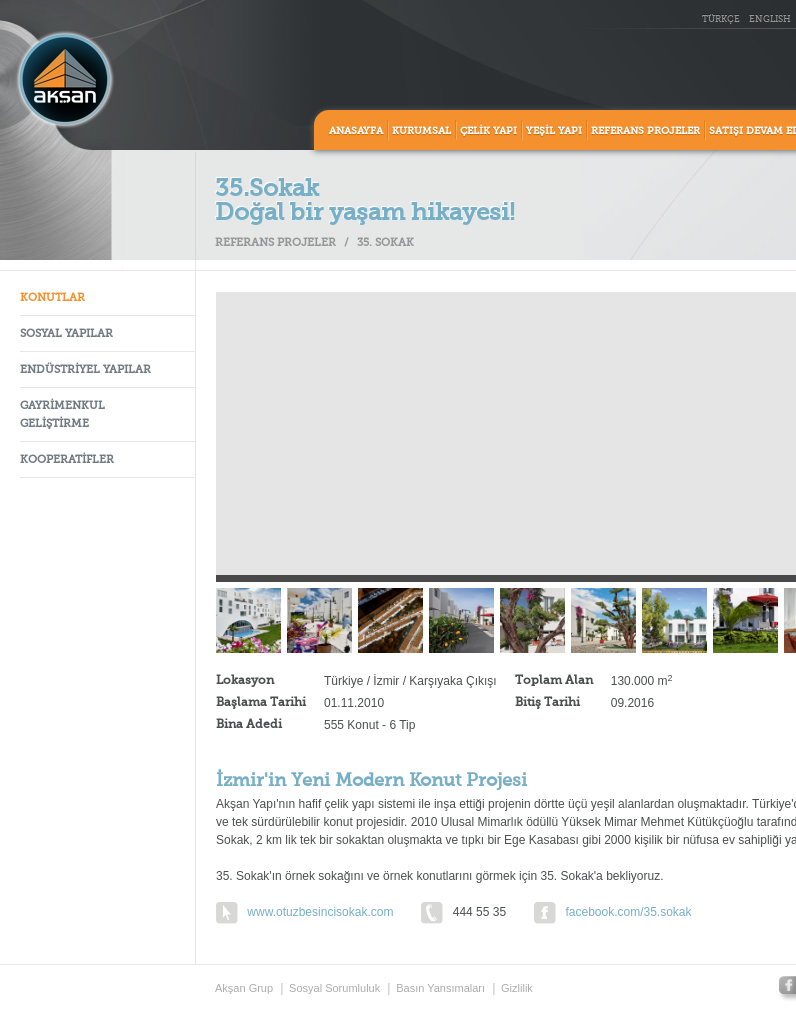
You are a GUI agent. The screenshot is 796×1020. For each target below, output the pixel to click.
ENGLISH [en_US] (770, 19)
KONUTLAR (52, 298)
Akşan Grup (244, 988)
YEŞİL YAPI (554, 131)
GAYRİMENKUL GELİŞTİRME (62, 415)
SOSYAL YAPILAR (66, 334)
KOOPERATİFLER (67, 460)
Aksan (65, 80)
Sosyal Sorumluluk (334, 988)
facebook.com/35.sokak (628, 912)
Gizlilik (517, 988)
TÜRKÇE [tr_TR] (721, 19)
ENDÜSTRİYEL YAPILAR (85, 370)
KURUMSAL (421, 131)
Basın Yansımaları (440, 988)
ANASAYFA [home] (356, 131)
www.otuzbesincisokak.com (320, 912)
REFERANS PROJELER (645, 131)
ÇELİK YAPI (488, 131)
